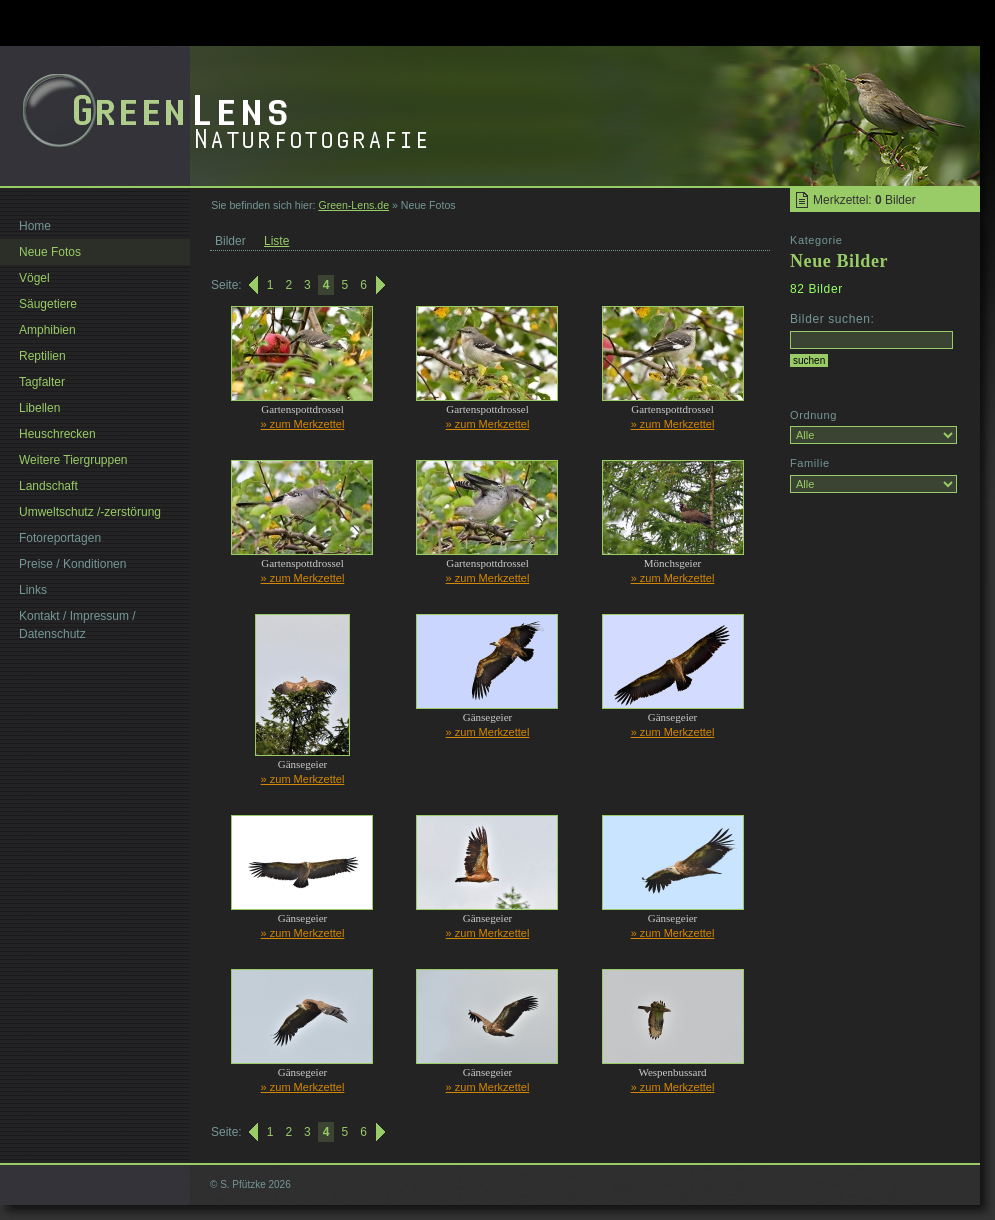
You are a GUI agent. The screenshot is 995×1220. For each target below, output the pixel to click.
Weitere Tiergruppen (73, 460)
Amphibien (47, 330)
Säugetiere (48, 304)
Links (33, 590)
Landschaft (48, 486)
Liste (276, 241)
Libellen (39, 408)
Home (35, 226)
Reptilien (42, 356)
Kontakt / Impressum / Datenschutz (77, 625)
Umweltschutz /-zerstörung (90, 512)
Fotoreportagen (60, 538)
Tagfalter (42, 382)
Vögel (34, 278)
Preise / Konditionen (72, 564)
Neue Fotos (50, 252)
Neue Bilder (839, 261)
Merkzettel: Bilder (864, 200)
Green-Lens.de (353, 205)
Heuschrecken (57, 434)
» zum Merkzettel (303, 424)
